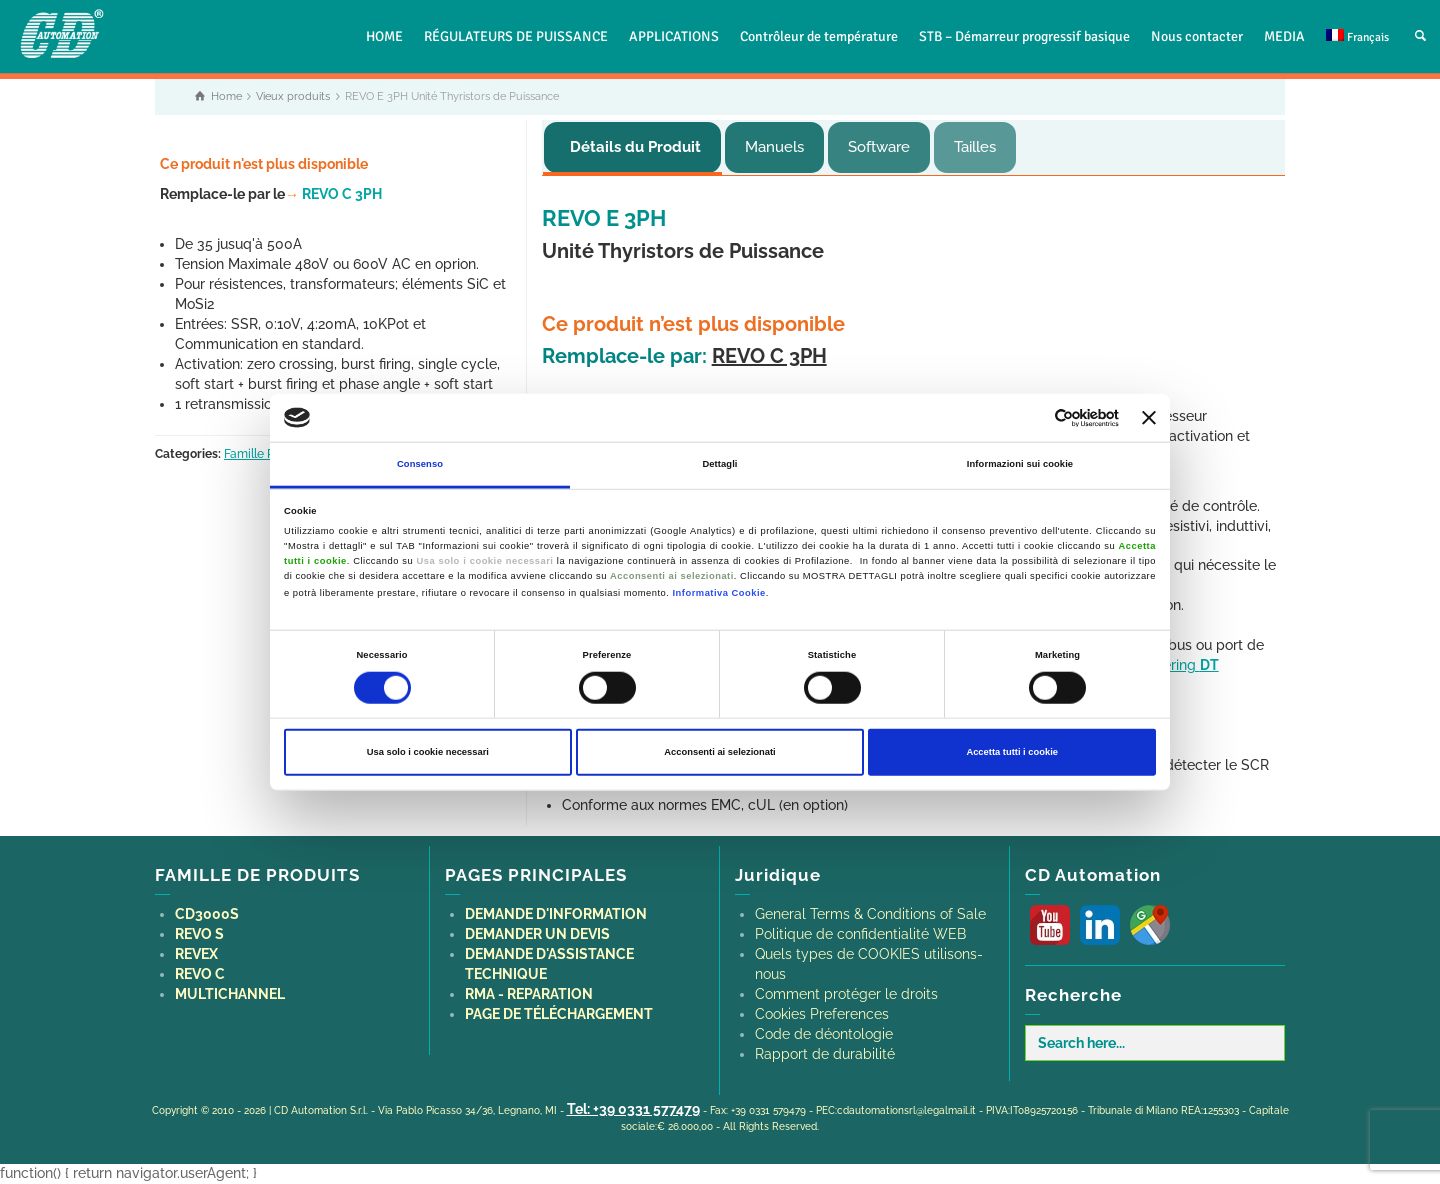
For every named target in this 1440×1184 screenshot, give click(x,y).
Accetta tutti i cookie (1012, 752)
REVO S (199, 934)
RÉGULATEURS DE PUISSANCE (516, 36)
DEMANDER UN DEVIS (537, 934)
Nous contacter (1197, 36)
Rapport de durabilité (825, 1054)
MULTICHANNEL (230, 994)
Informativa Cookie (719, 592)
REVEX (196, 954)
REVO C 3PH (333, 194)
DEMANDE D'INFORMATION (556, 914)
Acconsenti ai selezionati (719, 752)
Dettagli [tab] (719, 464)
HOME (384, 36)
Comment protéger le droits (846, 994)
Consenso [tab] (420, 464)
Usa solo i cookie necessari (428, 752)
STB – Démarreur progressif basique (1024, 36)
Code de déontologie (824, 1034)
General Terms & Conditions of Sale (870, 914)
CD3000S (207, 914)
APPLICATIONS (674, 36)
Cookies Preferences (822, 1014)
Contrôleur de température (819, 36)
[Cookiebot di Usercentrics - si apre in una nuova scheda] (1031, 417)
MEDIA (1284, 36)
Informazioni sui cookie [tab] (1020, 464)
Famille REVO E (266, 454)
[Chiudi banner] (1149, 418)
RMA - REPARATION (529, 994)
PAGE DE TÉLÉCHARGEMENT (559, 1014)
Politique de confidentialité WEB (860, 934)
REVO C (200, 974)
